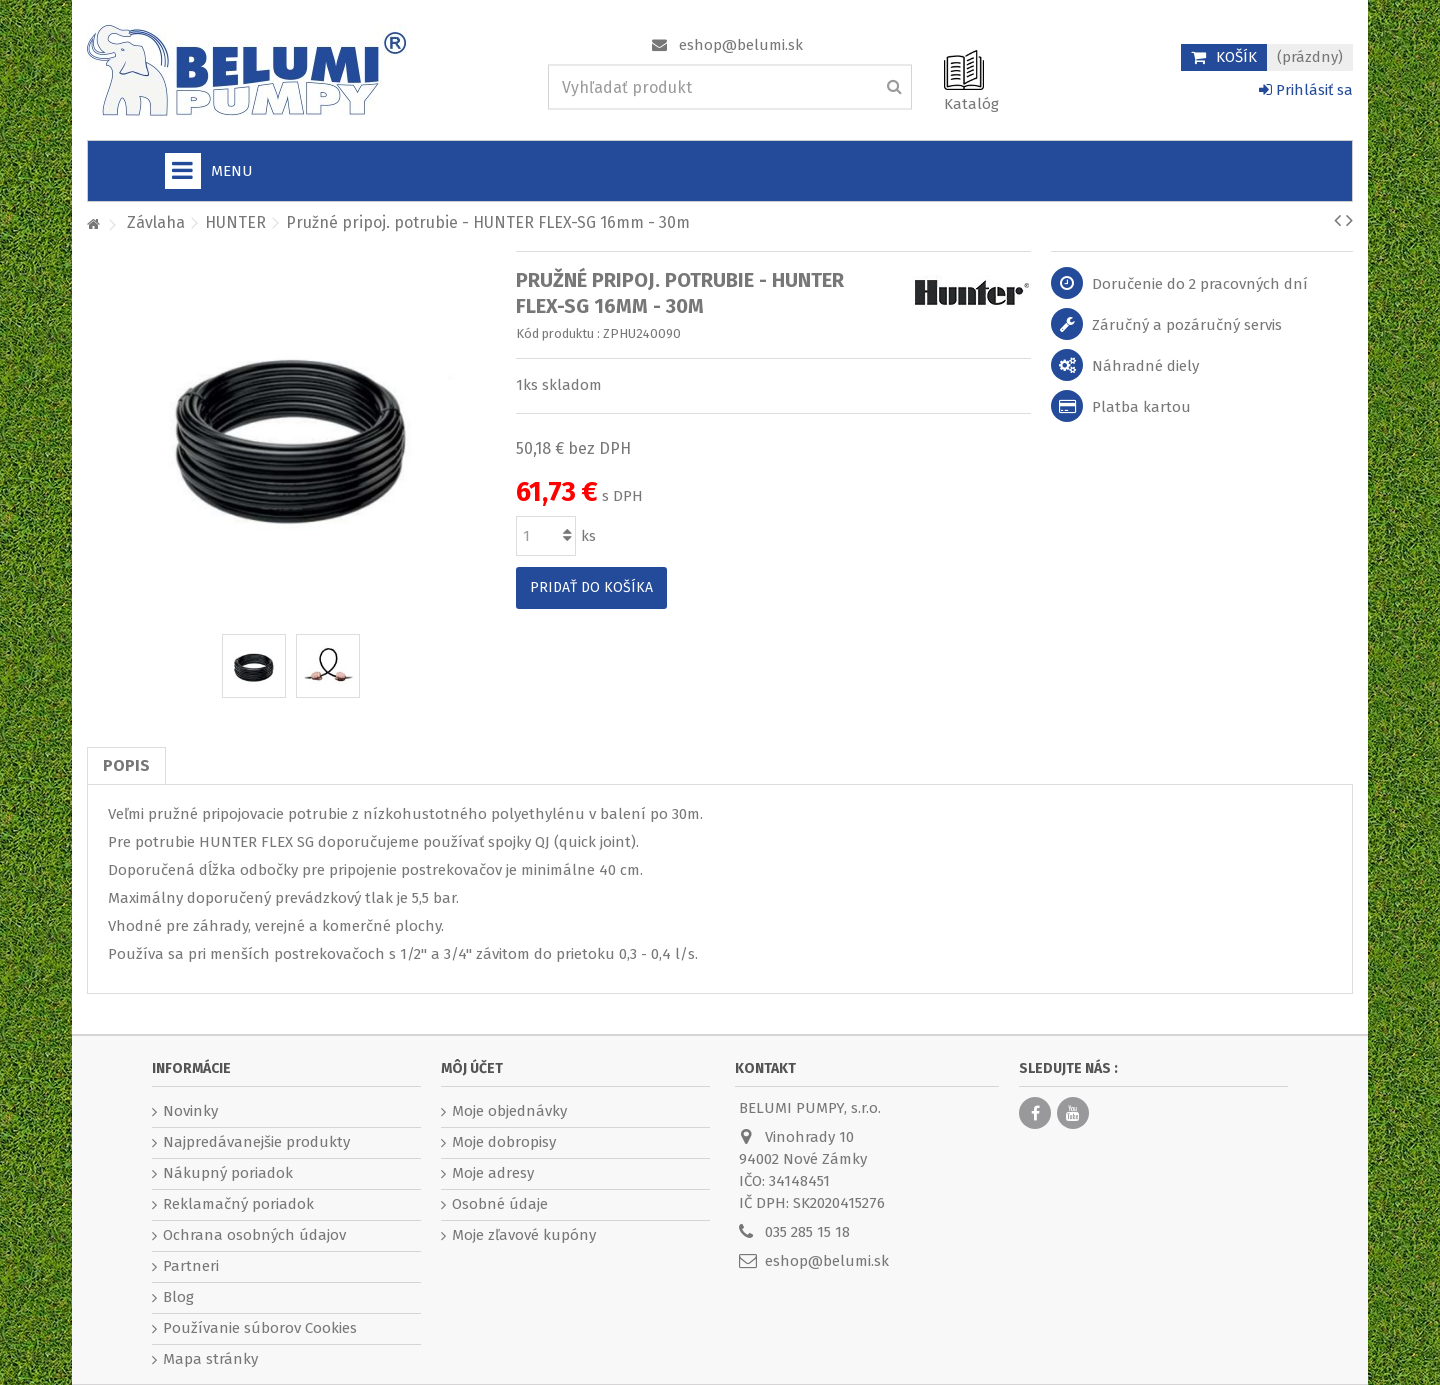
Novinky (190, 1111)
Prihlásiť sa (1306, 90)
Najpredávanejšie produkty (256, 1142)
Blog (178, 1297)
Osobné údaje (500, 1204)
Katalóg (971, 104)
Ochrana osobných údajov (254, 1235)
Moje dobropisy (504, 1142)
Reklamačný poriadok (238, 1204)
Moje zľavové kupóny (524, 1235)
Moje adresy (493, 1173)
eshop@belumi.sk (741, 45)
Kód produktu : (558, 333)
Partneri (191, 1266)
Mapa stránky (210, 1359)
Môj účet (472, 1068)
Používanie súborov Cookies (260, 1328)
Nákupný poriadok (228, 1173)
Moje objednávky (509, 1111)
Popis (126, 765)
